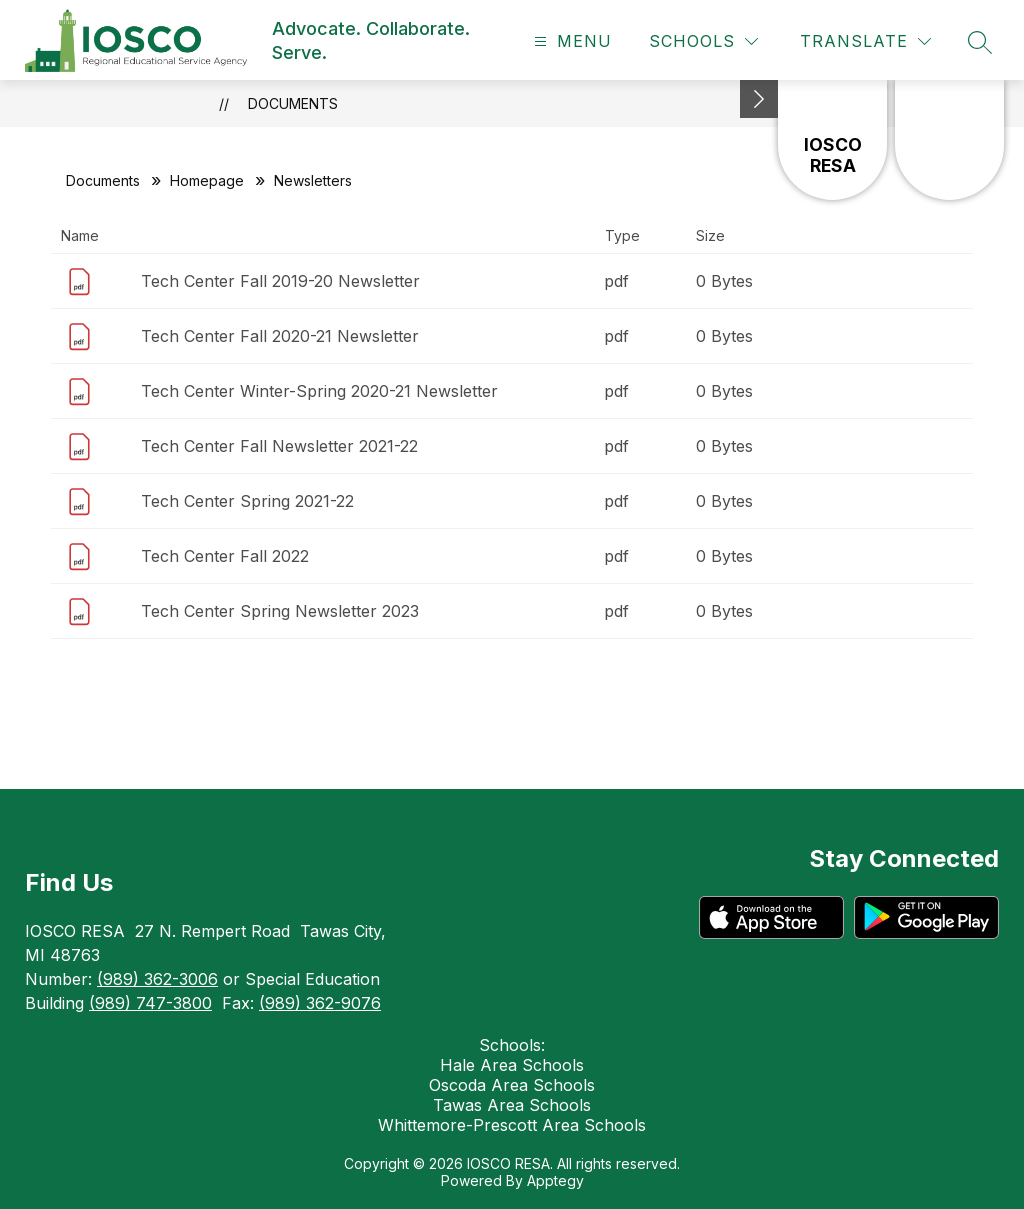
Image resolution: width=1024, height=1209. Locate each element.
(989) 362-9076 (320, 1003)
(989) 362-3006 (157, 979)
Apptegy (555, 1180)
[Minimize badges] (759, 99)
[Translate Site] (865, 41)
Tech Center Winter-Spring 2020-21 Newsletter (319, 391)
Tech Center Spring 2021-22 (247, 501)
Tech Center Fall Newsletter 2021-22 (279, 446)
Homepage (207, 180)
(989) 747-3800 (150, 1003)
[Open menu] (570, 41)
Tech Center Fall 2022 (225, 556)
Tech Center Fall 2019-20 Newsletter (280, 281)
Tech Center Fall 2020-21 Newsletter (280, 336)
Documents (293, 103)
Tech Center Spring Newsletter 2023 (280, 611)
